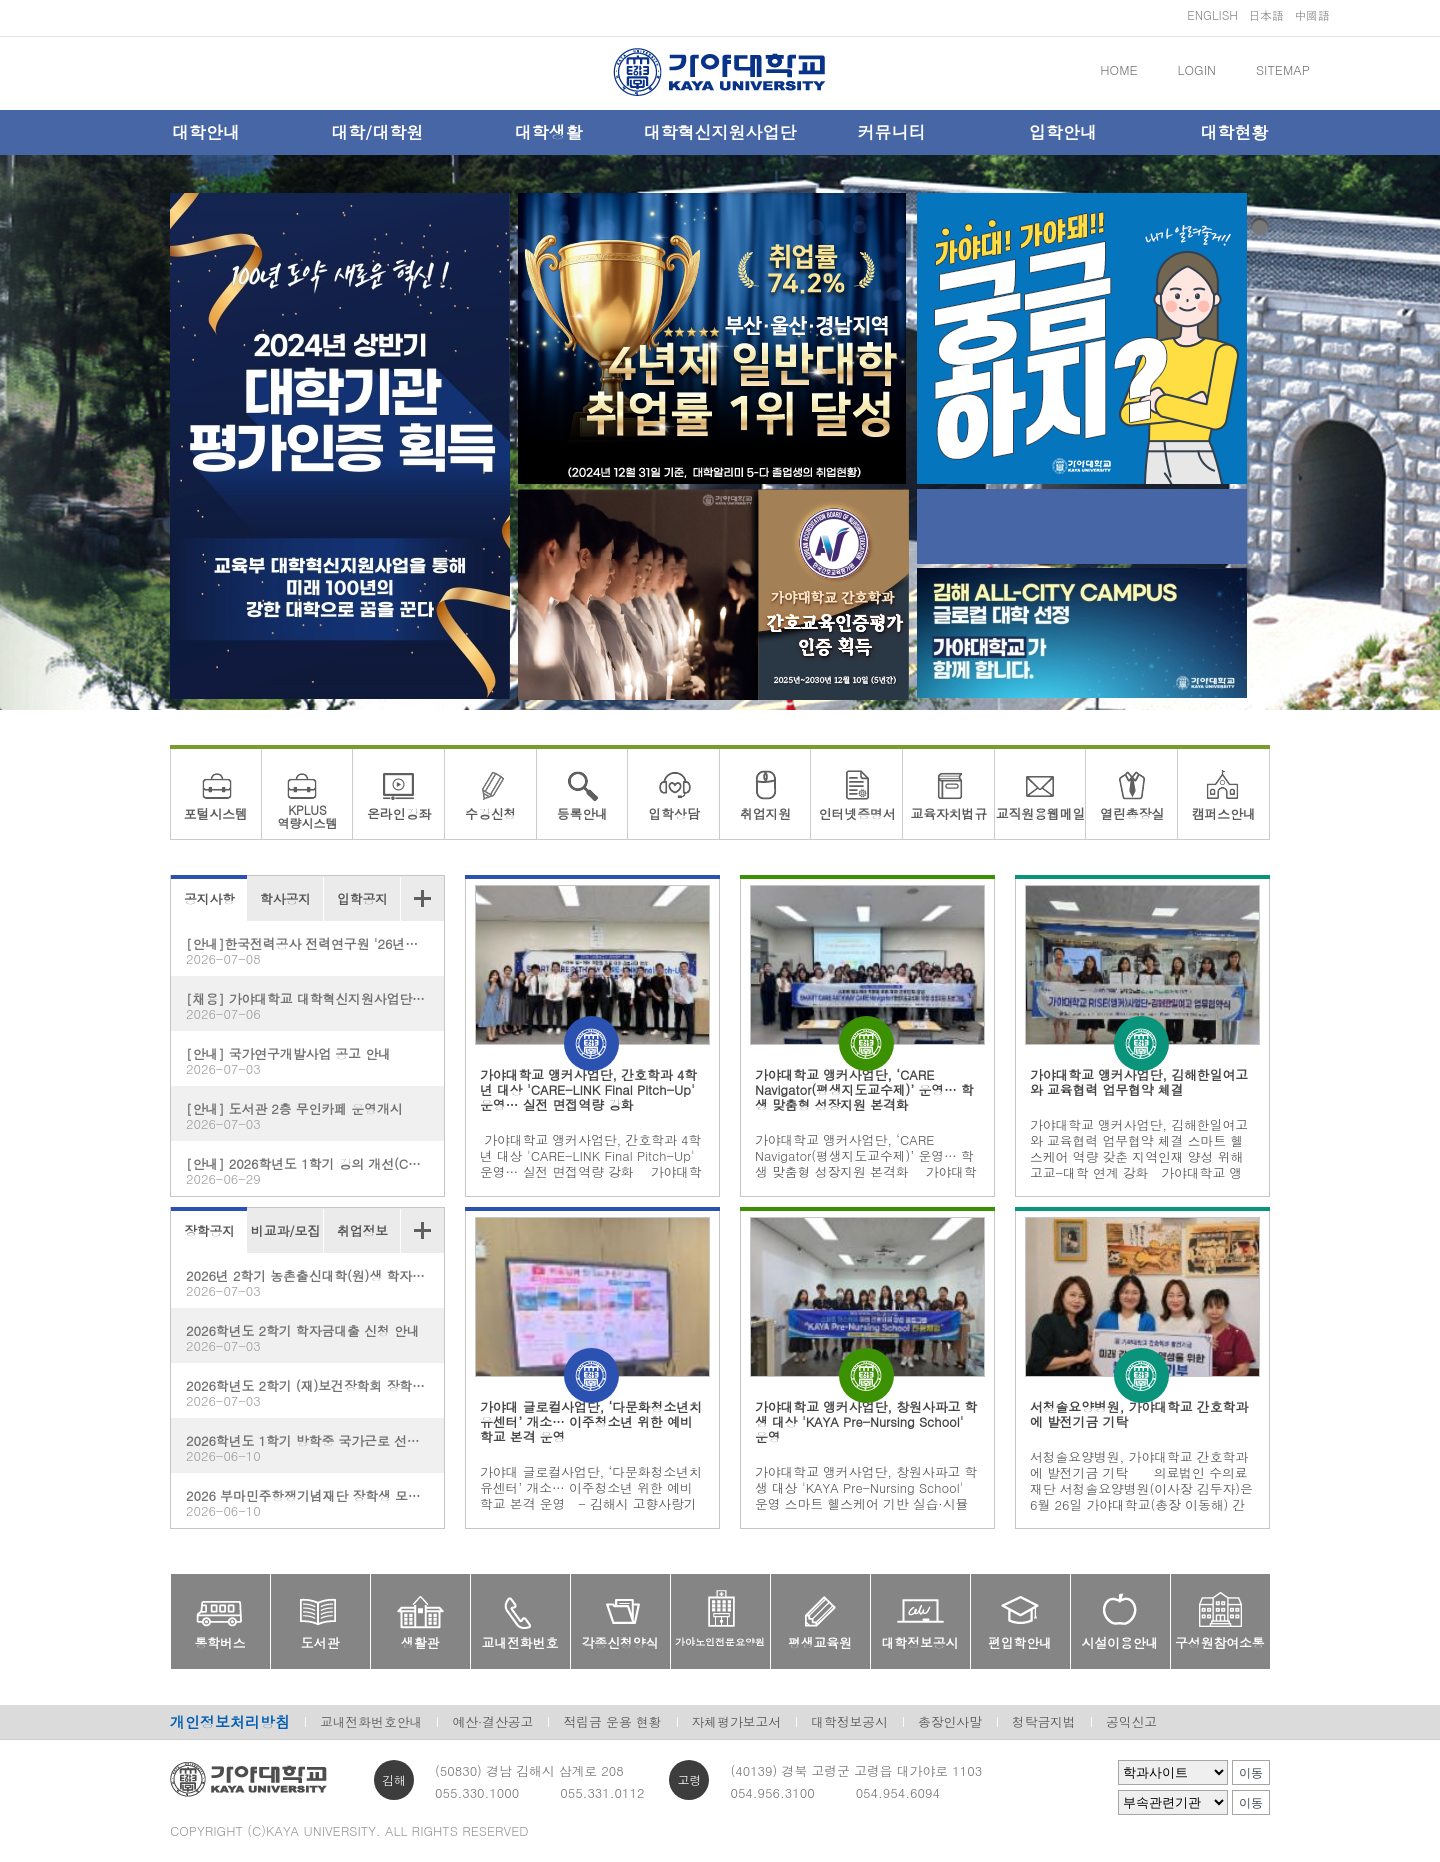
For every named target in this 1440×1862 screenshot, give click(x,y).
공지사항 (209, 898)
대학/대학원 (377, 132)
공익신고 (1131, 1721)
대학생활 (549, 132)
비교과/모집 (285, 1230)
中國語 (1312, 14)
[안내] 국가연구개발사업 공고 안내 (307, 1060)
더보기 (422, 898)
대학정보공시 (849, 1721)
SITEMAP (1283, 69)
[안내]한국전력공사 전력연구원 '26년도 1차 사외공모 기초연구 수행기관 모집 (315, 950)
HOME (1118, 69)
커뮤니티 (891, 132)
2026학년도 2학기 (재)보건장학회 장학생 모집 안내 (315, 1392)
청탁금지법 (1044, 1721)
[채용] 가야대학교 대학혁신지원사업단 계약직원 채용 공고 (315, 1005)
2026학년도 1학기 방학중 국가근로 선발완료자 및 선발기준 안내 (315, 1447)
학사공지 (285, 898)
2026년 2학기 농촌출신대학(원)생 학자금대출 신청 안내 (315, 1282)
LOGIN (1197, 69)
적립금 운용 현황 (612, 1721)
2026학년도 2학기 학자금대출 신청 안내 (307, 1337)
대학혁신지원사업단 (719, 132)
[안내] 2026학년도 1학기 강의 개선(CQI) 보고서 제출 (315, 1170)
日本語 (1266, 14)
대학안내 (206, 132)
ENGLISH (1212, 14)
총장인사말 (950, 1721)
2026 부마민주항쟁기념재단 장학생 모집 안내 (315, 1502)
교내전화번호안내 (371, 1721)
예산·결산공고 (492, 1721)
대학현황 (1234, 132)
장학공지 (209, 1230)
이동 (1251, 1773)
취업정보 (362, 1230)
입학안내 (1063, 132)
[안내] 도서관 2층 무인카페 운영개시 (307, 1115)
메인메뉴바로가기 (0, 0)
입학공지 (362, 898)
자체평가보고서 (737, 1721)
